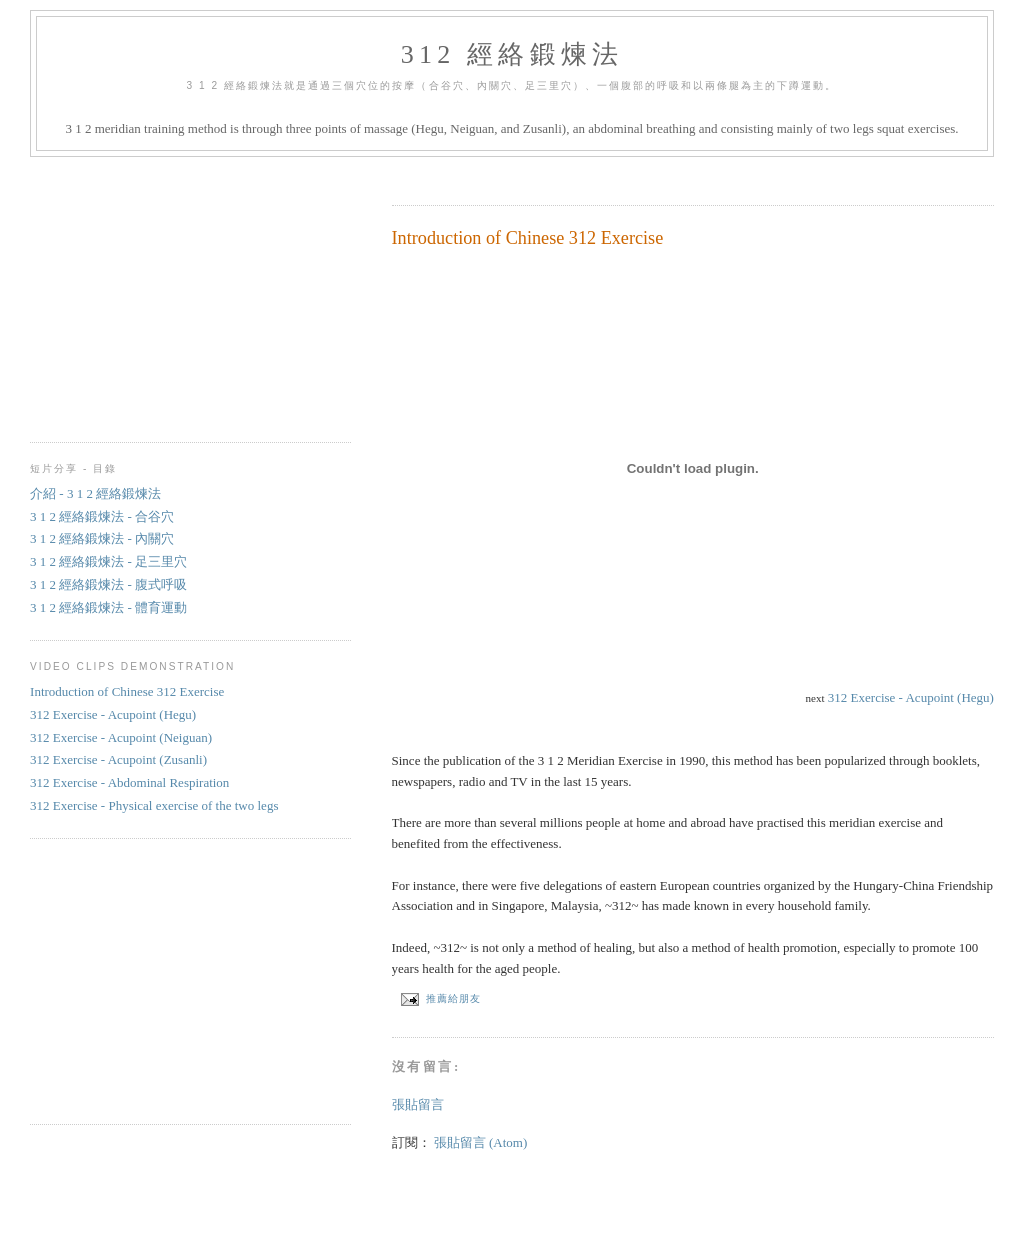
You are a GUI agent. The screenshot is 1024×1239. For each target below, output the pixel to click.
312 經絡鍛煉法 (512, 54)
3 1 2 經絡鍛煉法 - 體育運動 (108, 607)
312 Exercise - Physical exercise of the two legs (154, 805)
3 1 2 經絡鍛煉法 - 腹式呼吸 (108, 584)
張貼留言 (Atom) (481, 1142)
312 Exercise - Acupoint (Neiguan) (121, 737)
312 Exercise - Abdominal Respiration (129, 782)
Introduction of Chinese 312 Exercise (528, 238)
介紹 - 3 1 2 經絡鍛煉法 (95, 493)
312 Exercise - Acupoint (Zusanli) (118, 759)
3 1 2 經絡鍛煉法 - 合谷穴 (102, 516)
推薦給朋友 (439, 998)
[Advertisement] (626, 174)
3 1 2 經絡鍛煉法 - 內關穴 (102, 538)
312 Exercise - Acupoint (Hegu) (911, 697)
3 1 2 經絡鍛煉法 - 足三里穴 (108, 561)
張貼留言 (418, 1104)
